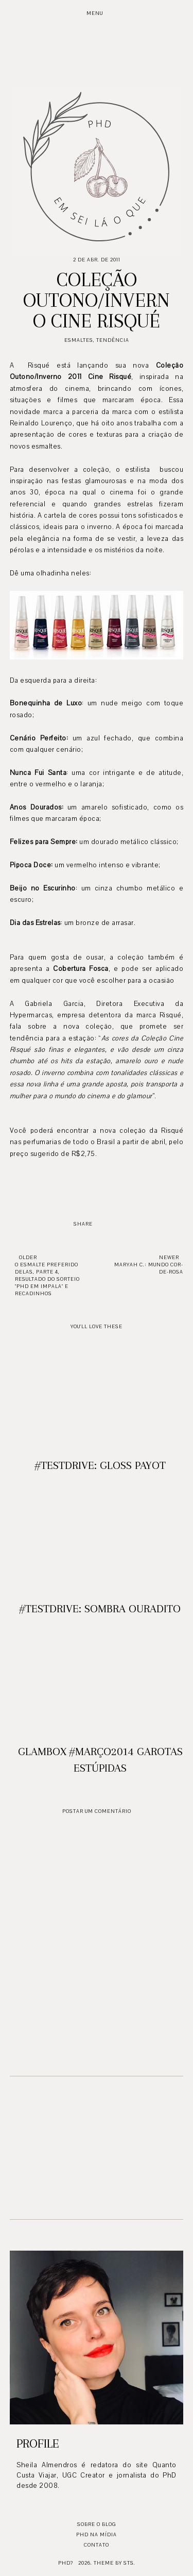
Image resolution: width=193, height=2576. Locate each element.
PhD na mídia (96, 2534)
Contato (96, 2544)
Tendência (112, 340)
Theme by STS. (114, 2563)
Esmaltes (78, 340)
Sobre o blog (96, 2524)
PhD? (65, 2563)
